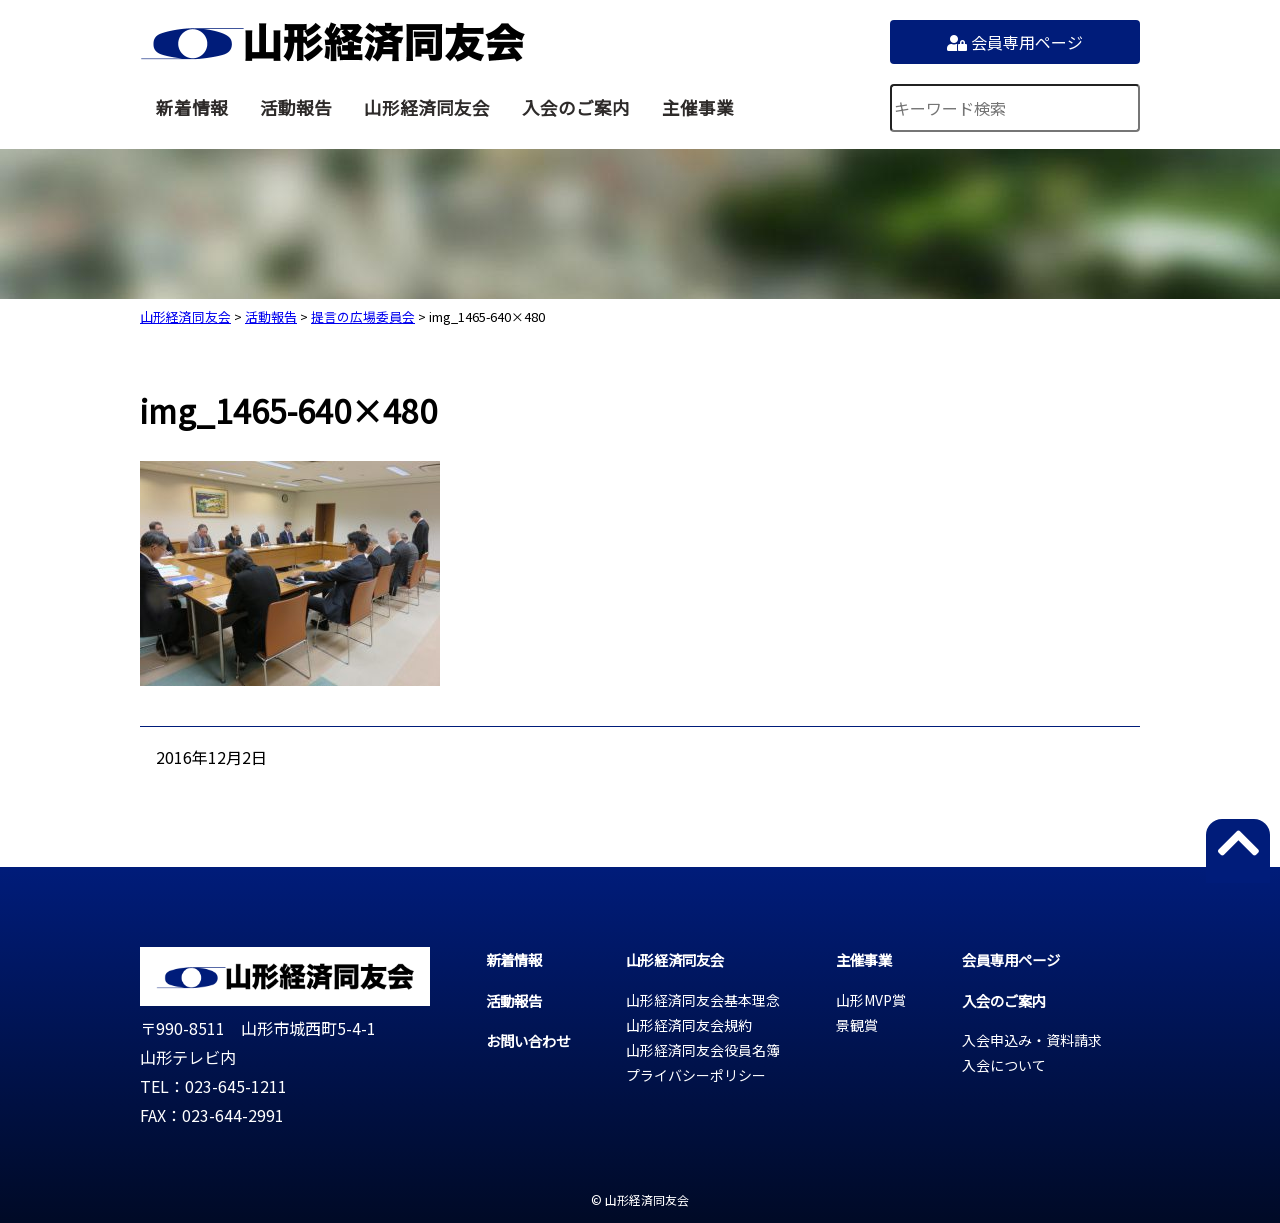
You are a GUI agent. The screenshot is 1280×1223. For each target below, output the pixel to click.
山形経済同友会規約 (689, 1025)
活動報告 (296, 107)
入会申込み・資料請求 (1032, 1040)
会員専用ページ (1015, 42)
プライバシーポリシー (696, 1075)
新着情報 (192, 107)
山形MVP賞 (871, 1000)
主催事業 (698, 107)
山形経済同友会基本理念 (703, 1000)
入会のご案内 (576, 107)
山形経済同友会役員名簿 (703, 1050)
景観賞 (857, 1025)
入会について (1004, 1065)
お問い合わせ (528, 1040)
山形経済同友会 (332, 42)
